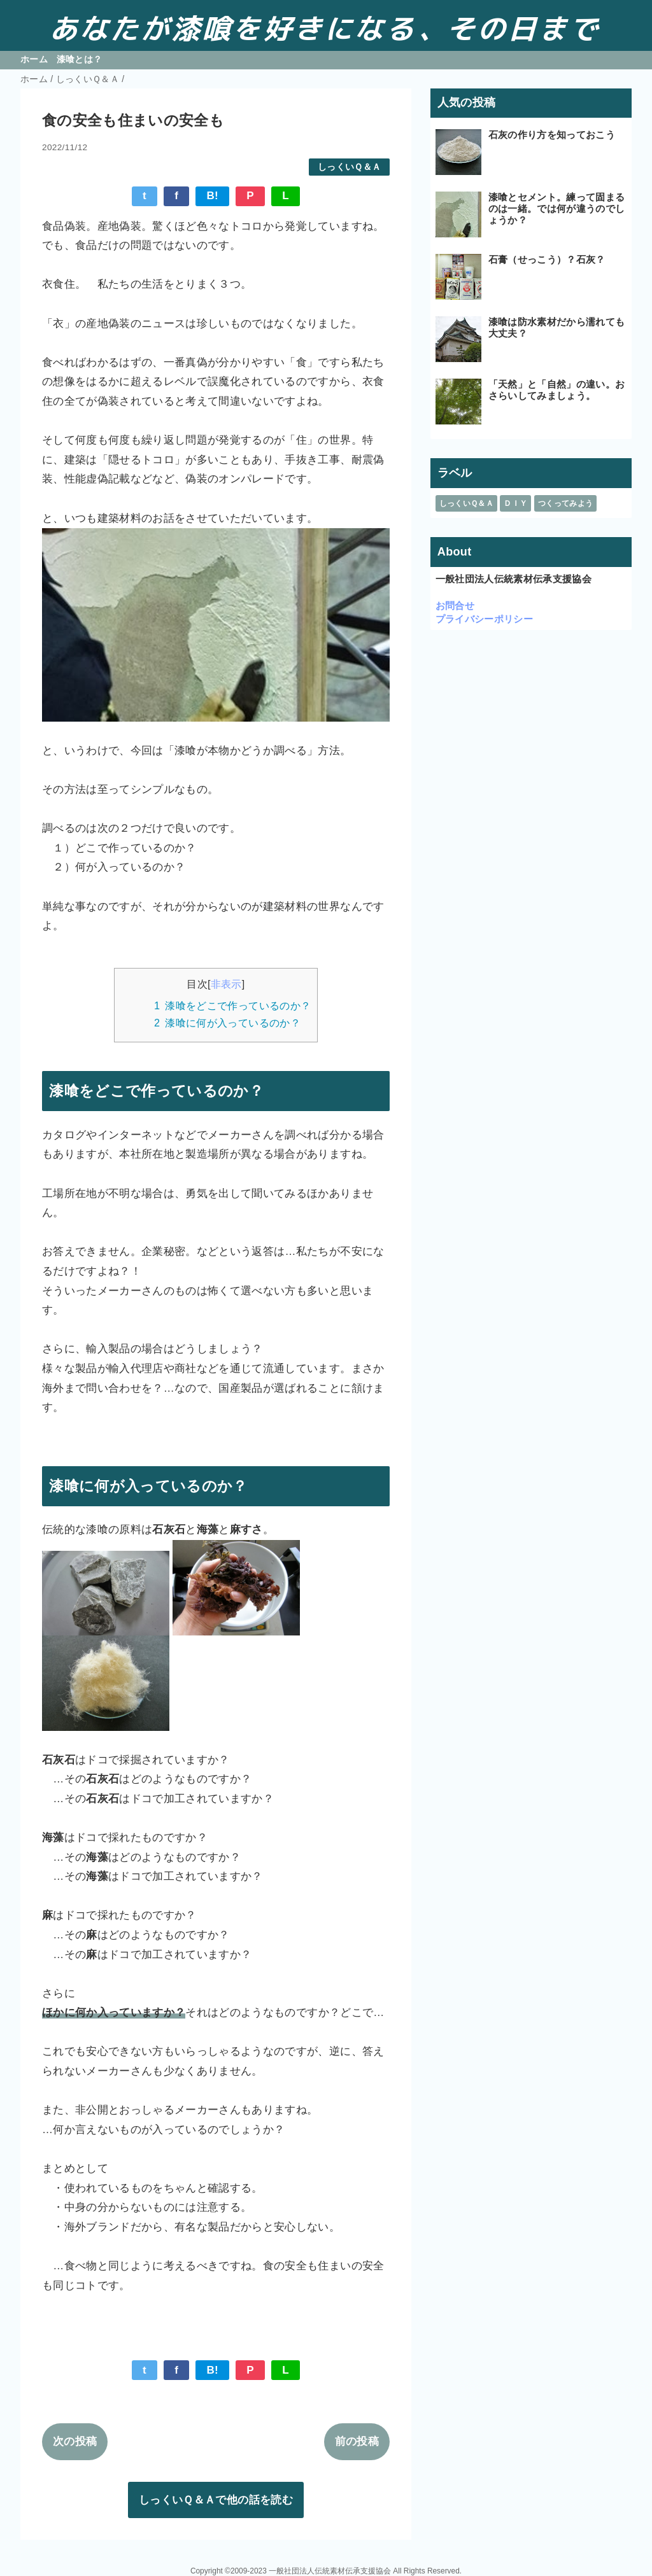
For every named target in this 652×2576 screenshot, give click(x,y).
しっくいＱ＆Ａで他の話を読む (216, 2500)
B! (212, 196)
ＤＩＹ (515, 503)
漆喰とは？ (80, 59)
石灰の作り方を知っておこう (551, 134)
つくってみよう (565, 503)
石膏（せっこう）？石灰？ (547, 259)
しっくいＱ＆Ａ (349, 167)
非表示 (226, 984)
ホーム (34, 59)
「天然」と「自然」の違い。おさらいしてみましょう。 (556, 390)
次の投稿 (75, 2441)
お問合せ (455, 605)
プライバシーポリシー (484, 618)
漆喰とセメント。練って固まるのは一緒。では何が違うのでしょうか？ (556, 208)
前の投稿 (357, 2441)
